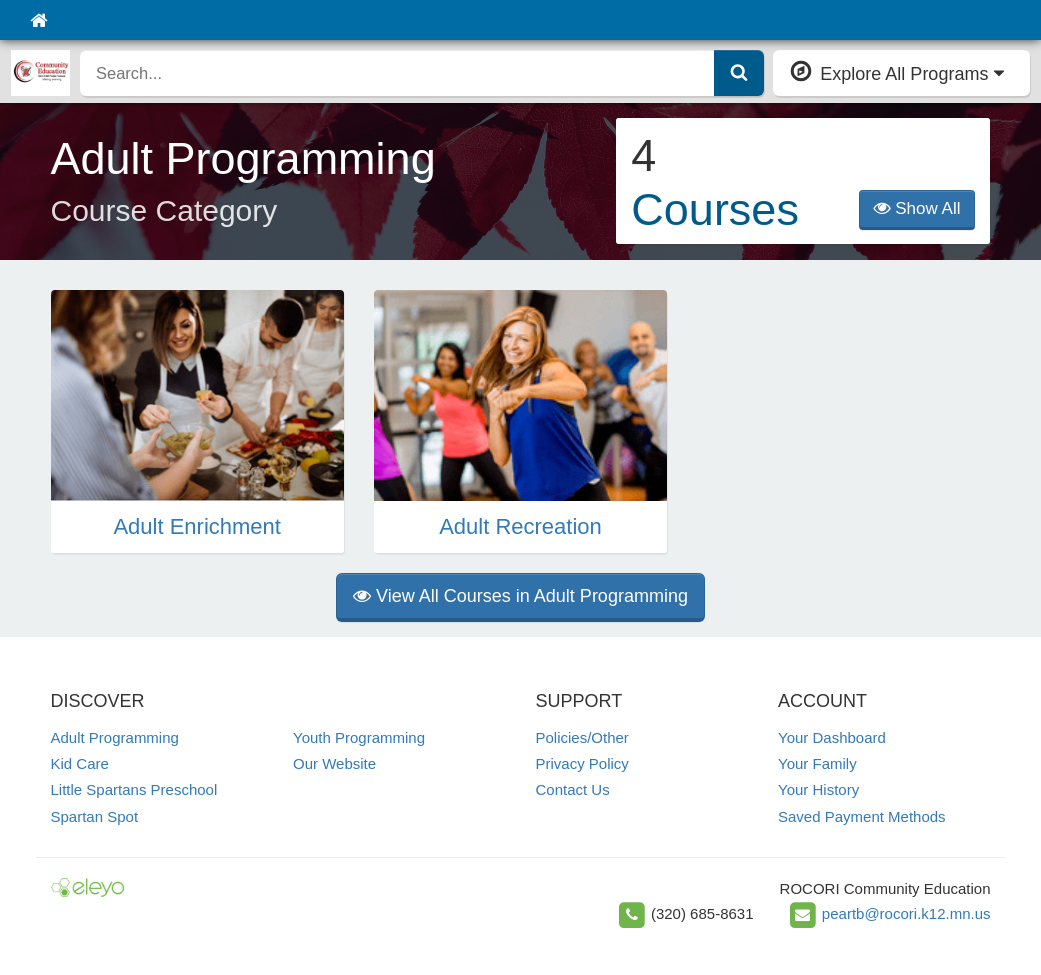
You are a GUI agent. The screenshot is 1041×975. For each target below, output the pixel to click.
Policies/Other (582, 737)
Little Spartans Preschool (134, 789)
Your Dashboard (832, 737)
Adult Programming (115, 737)
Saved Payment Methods (862, 816)
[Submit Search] (739, 73)
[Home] (38, 20)
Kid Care (80, 763)
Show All (917, 208)
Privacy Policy (582, 763)
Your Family (817, 763)
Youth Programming (359, 737)
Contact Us (573, 789)
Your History (818, 789)
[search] (397, 73)
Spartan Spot (95, 816)
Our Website (334, 763)
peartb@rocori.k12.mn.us (906, 913)
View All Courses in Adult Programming (520, 596)
